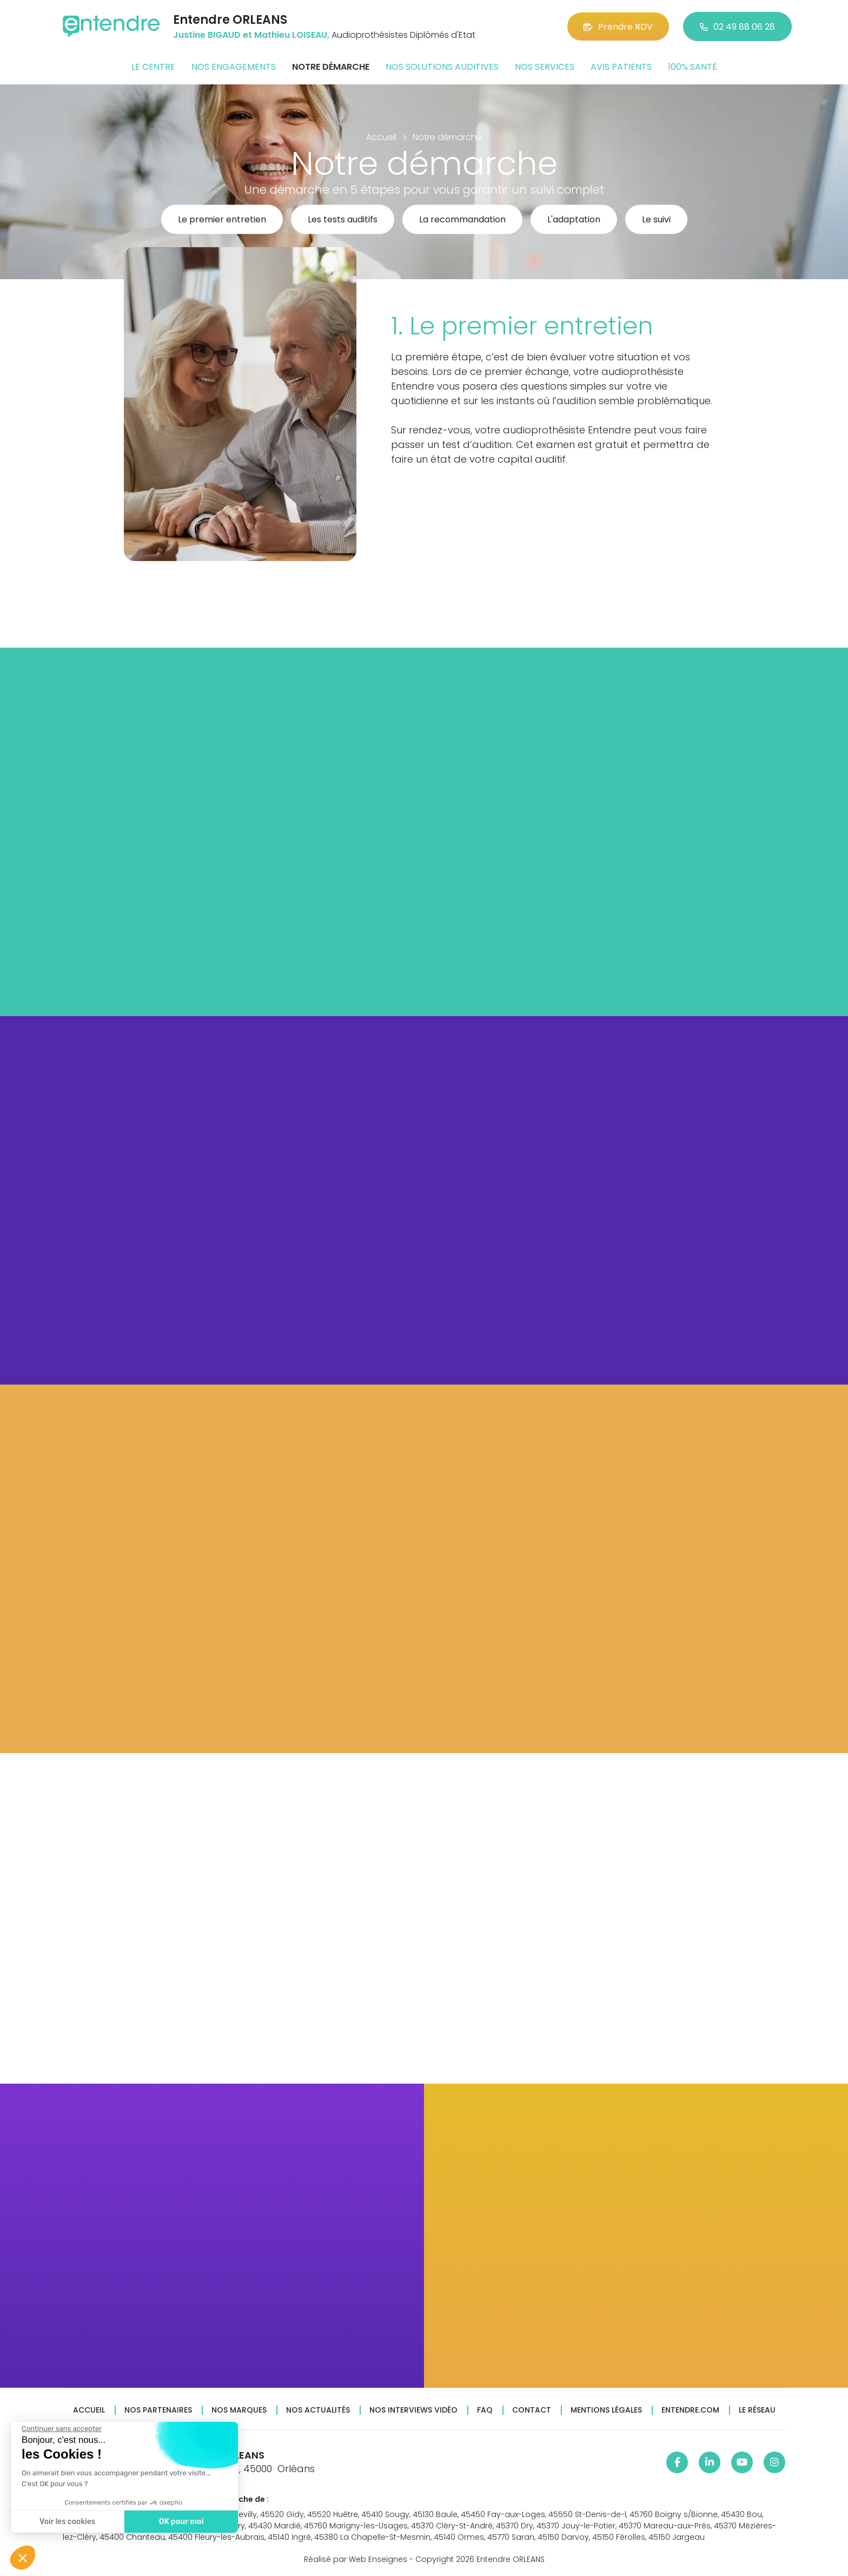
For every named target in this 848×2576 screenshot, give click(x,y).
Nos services (544, 67)
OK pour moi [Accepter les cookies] (179, 2521)
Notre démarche (330, 67)
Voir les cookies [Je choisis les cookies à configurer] (66, 2521)
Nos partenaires (158, 2410)
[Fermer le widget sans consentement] (60, 2428)
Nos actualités (318, 2410)
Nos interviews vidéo (413, 2410)
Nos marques (239, 2410)
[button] (23, 2558)
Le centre (153, 67)
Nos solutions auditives (442, 67)
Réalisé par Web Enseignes (355, 2559)
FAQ (485, 2410)
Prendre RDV (618, 27)
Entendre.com (690, 2410)
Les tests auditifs (342, 220)
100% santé (692, 67)
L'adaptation (573, 220)
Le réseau (757, 2410)
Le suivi (656, 220)
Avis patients (621, 67)
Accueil (89, 2410)
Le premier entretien (222, 220)
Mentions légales (606, 2410)
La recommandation (462, 220)
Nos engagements (233, 67)
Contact (531, 2410)
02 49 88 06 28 (737, 27)
